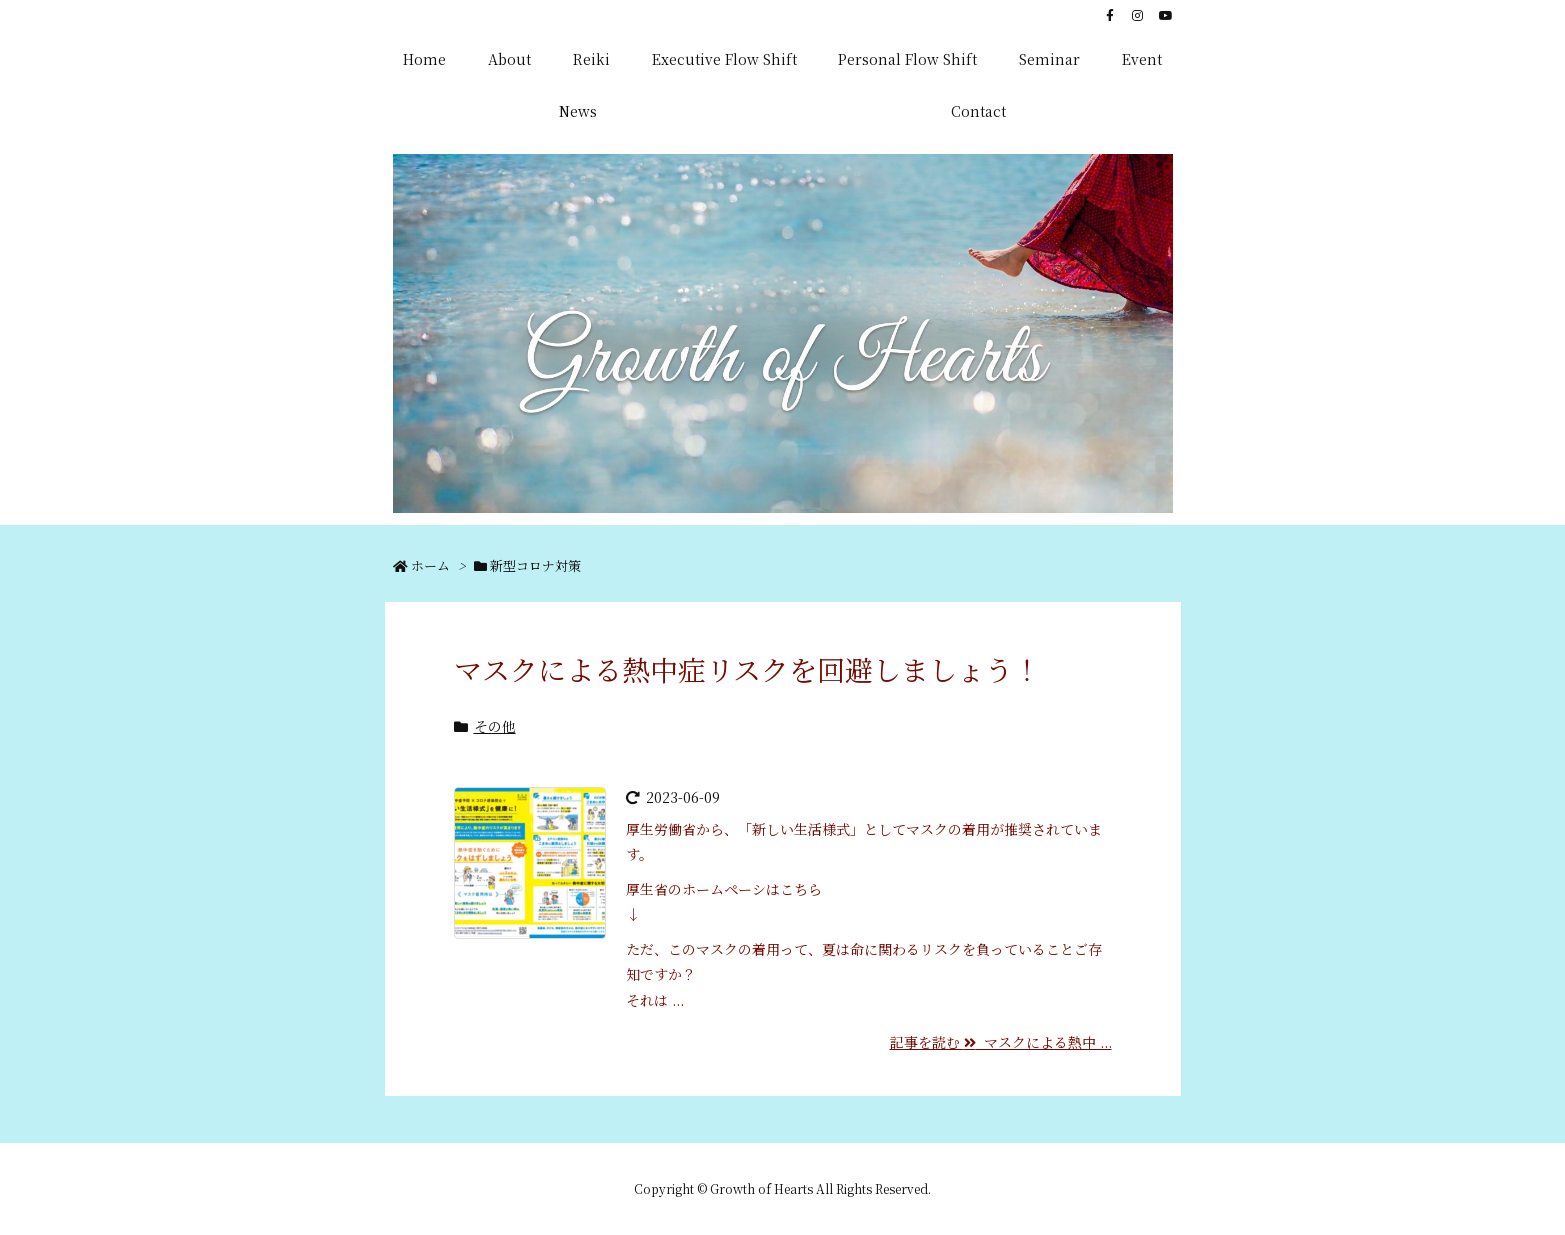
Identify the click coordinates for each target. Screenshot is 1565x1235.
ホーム (430, 565)
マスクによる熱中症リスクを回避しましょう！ (747, 669)
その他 (495, 726)
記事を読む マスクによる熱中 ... (1001, 1042)
